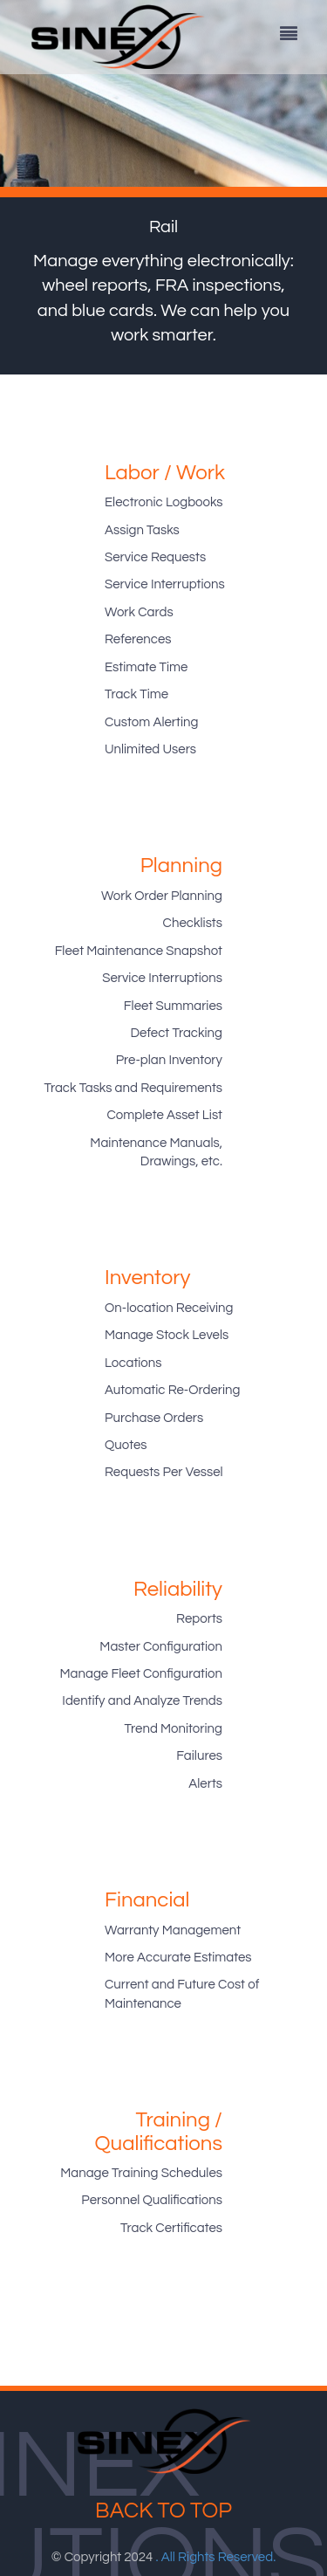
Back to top (163, 2510)
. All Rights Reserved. (216, 2557)
